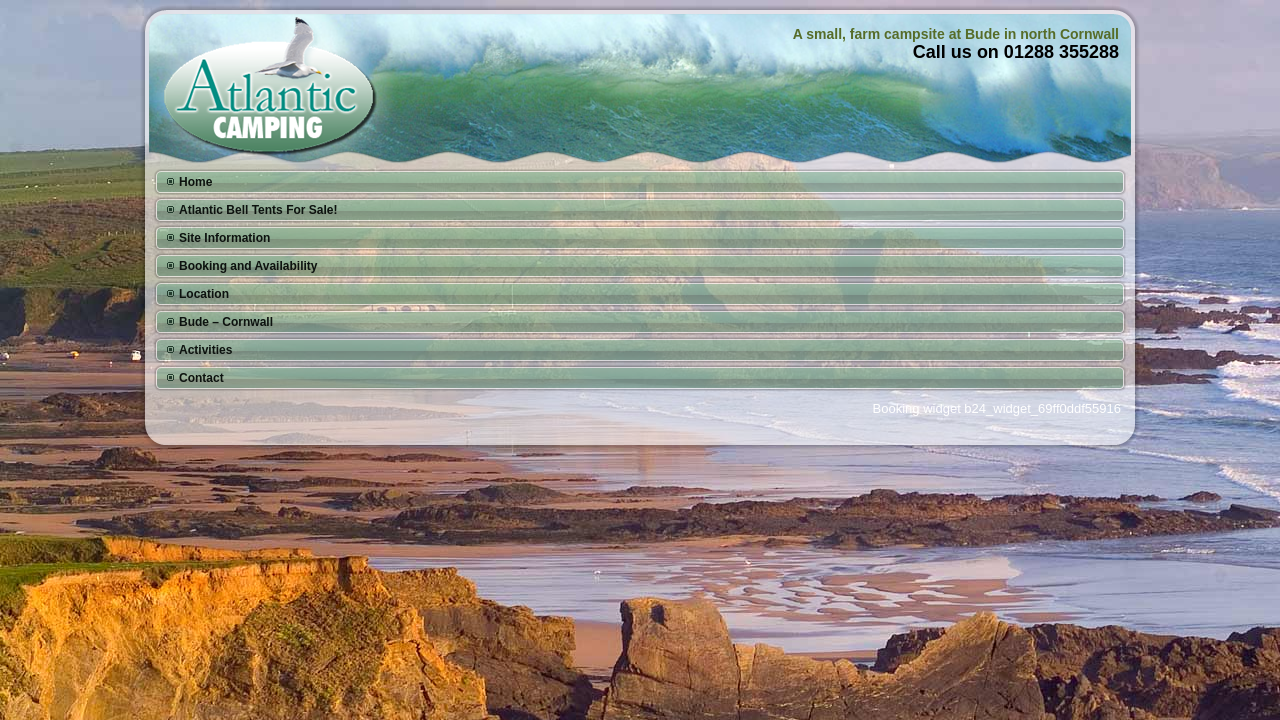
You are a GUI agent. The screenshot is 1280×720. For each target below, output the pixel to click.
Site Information (224, 238)
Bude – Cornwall (226, 322)
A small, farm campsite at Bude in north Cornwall (956, 34)
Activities (205, 350)
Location (204, 294)
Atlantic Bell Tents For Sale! (258, 210)
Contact (201, 378)
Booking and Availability (248, 266)
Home (195, 182)
